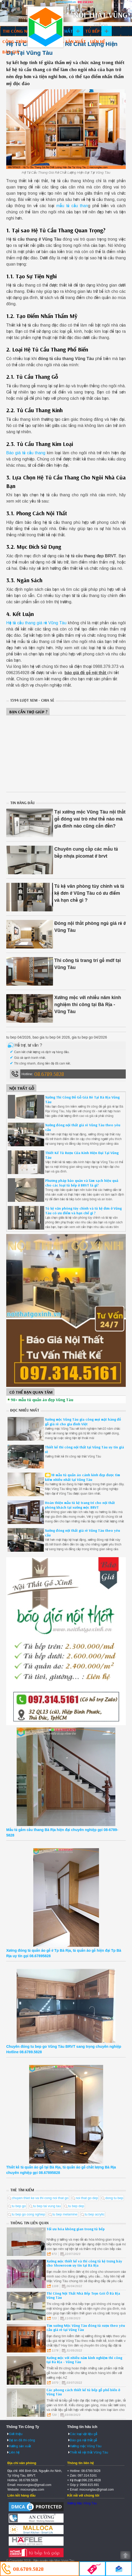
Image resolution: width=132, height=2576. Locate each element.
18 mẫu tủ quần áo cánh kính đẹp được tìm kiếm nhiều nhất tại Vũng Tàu (82, 1477)
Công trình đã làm (23, 41)
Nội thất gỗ (67, 31)
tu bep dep (76, 2206)
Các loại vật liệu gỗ (83, 2434)
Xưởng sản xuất (68, 41)
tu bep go (19, 2206)
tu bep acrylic (95, 2214)
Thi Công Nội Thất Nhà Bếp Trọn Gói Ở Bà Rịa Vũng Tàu (83, 2295)
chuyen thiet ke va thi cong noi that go (40, 2198)
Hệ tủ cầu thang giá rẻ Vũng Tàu (36, 623)
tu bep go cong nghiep (28, 2214)
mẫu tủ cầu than (72, 206)
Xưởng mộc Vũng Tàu (86, 2446)
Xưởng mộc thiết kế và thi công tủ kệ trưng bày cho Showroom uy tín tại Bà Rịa (84, 2263)
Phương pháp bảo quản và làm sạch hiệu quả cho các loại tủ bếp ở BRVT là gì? (81, 1183)
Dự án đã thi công (22, 2440)
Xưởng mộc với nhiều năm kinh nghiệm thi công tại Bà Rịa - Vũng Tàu (87, 1004)
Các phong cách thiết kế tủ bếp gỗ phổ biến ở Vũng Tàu (83, 2392)
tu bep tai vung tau (47, 2206)
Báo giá (10, 52)
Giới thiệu (15, 2434)
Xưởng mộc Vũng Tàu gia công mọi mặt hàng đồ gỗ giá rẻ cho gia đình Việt (83, 1421)
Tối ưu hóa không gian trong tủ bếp (76, 2229)
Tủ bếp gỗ (96, 31)
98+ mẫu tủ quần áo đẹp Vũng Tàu (42, 1399)
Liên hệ (97, 41)
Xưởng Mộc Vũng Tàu (82, 2503)
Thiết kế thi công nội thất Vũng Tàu (45, 27)
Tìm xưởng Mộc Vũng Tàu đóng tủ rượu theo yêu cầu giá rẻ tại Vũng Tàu (86, 2327)
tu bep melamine (64, 2214)
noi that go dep (87, 2198)
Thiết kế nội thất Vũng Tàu (89, 2452)
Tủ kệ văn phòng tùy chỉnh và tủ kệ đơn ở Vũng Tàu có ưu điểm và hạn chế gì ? (89, 893)
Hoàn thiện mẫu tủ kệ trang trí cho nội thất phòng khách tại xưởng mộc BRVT (80, 1505)
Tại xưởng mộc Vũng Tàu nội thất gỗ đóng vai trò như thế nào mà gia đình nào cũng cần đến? (90, 819)
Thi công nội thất (23, 31)
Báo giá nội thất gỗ (83, 2440)
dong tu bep (114, 2198)
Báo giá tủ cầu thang (25, 453)
